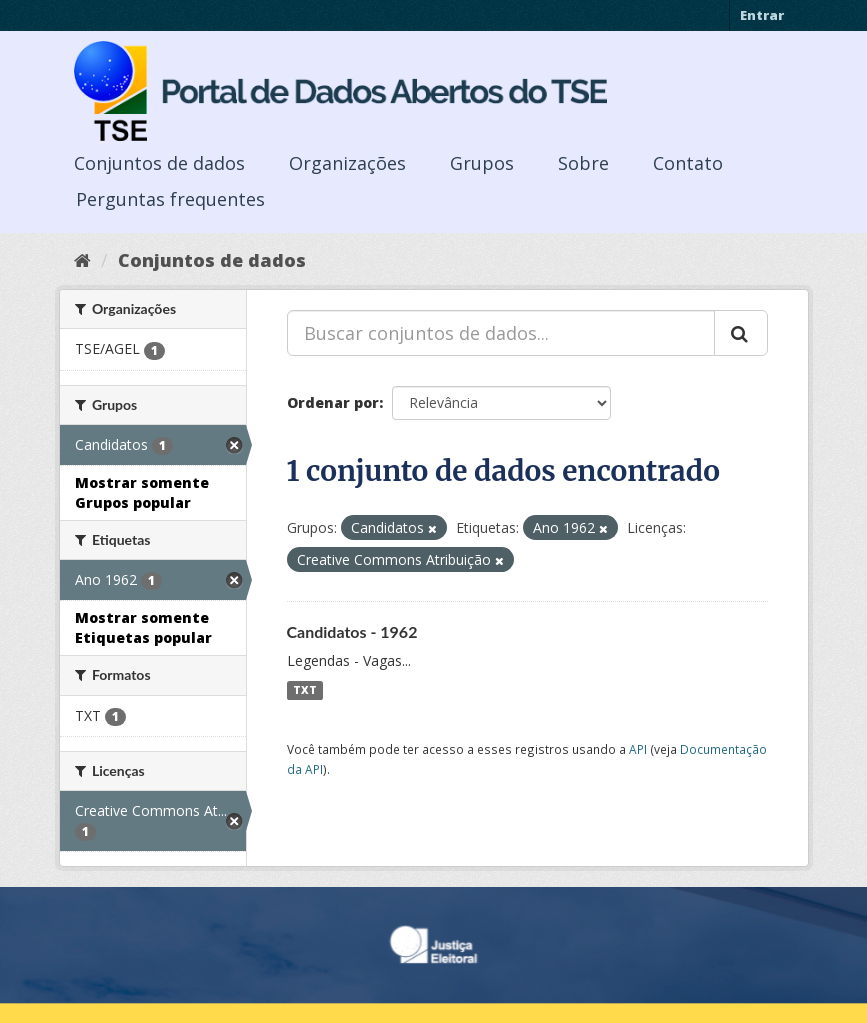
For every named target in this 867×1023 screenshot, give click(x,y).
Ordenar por (333, 402)
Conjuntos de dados (159, 163)
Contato (688, 163)
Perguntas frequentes (170, 199)
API (638, 749)
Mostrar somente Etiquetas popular (143, 627)
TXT (305, 690)
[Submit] (741, 333)
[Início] (82, 260)
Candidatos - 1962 (352, 631)
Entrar (762, 15)
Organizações (347, 163)
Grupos (482, 163)
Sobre (583, 163)
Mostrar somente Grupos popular (142, 492)
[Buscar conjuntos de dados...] (501, 333)
